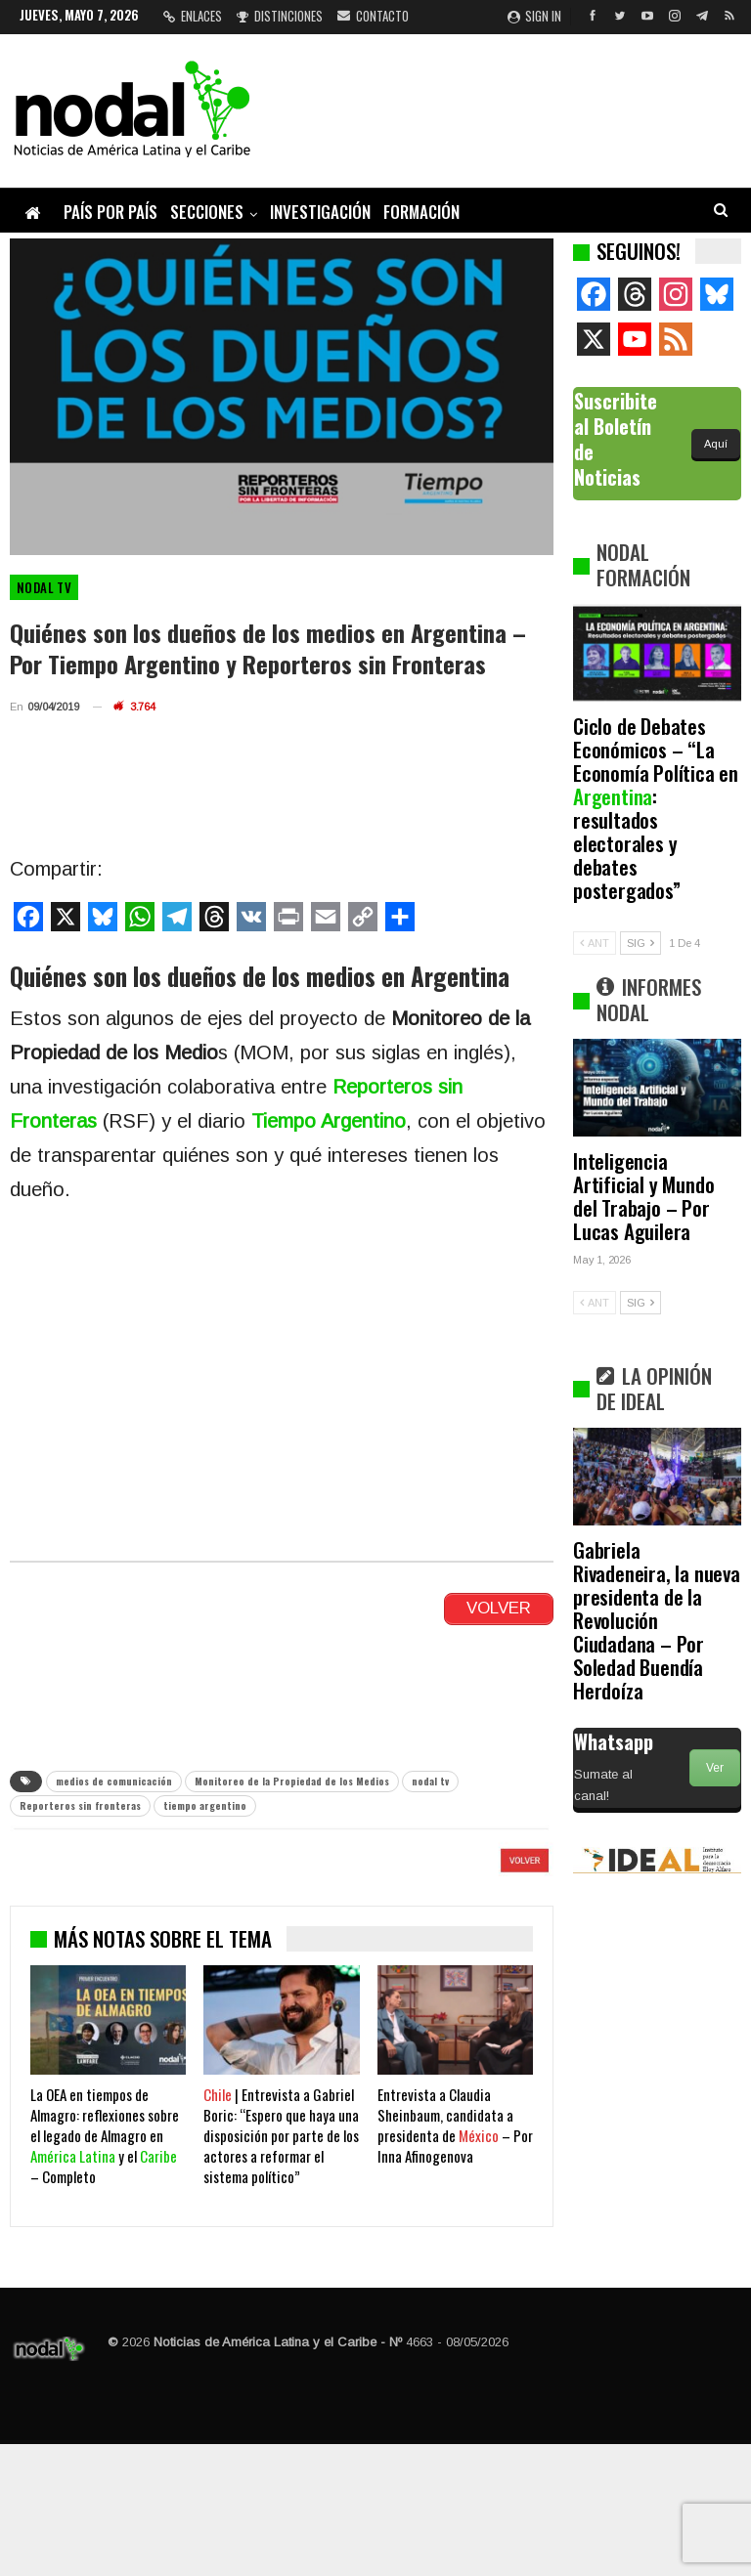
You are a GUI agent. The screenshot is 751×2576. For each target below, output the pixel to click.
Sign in (534, 15)
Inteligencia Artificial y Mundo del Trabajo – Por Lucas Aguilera (643, 1195)
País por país (110, 211)
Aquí (716, 444)
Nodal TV (44, 587)
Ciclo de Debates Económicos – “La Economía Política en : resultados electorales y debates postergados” (655, 807)
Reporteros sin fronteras (80, 1805)
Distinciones (280, 15)
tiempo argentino (204, 1805)
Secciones (206, 211)
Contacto (373, 15)
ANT (594, 943)
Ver (715, 1768)
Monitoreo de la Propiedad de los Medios (292, 1781)
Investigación (320, 211)
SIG (640, 943)
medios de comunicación (114, 1781)
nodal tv (430, 1781)
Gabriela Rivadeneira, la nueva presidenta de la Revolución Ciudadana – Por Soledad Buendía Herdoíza (656, 1619)
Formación (421, 211)
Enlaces (192, 15)
